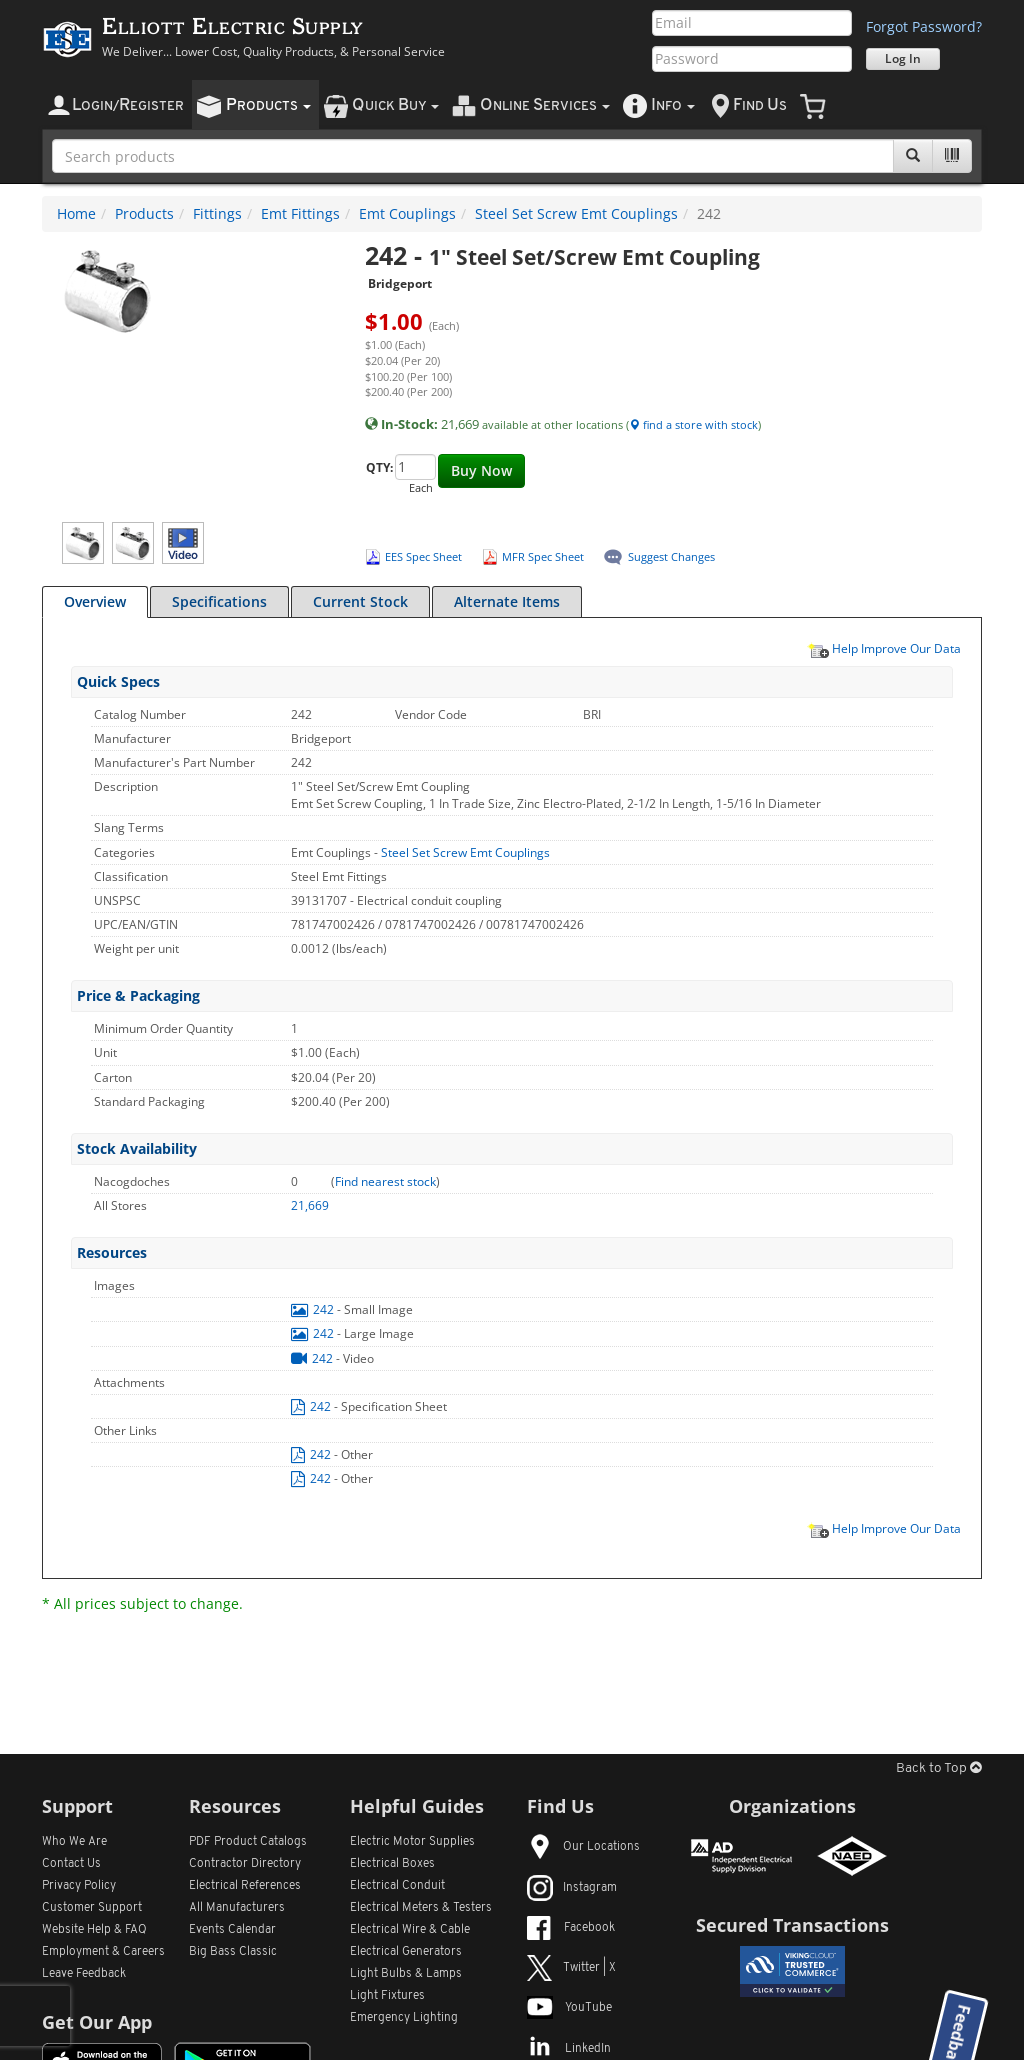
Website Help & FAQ (94, 1930)
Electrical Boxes (392, 1864)
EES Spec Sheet (423, 556)
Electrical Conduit (397, 1886)
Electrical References (245, 1886)
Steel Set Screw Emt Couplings (576, 213)
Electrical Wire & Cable (410, 1930)
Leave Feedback (84, 1974)
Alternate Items (507, 601)
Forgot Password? (924, 26)
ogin (128, 105)
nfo (673, 105)
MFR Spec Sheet (543, 556)
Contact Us (71, 1864)
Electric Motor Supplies (412, 1842)
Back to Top (939, 1768)
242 (314, 1309)
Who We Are (74, 1842)
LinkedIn (569, 2049)
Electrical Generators (406, 1952)
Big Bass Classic (233, 1952)
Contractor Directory (245, 1864)
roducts (268, 105)
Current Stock (360, 601)
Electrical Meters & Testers (421, 1908)
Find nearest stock (385, 1181)
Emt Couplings (407, 213)
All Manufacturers (237, 1908)
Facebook (571, 1928)
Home (76, 213)
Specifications (219, 601)
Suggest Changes (671, 556)
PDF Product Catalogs (248, 1842)
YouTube (569, 2008)
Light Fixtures (387, 1996)
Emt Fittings (300, 213)
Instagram (572, 1888)
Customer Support (92, 1908)
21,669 (310, 1205)
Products (144, 213)
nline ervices (545, 105)
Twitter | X (571, 1968)
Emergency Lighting (404, 2018)
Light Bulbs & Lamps (406, 1974)
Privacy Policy (79, 1886)
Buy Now (481, 470)
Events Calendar (232, 1930)
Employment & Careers (103, 1952)
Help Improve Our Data (884, 648)
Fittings (217, 213)
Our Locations (583, 1847)
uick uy (395, 105)
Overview (95, 601)
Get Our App (97, 2022)
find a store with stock (693, 424)
